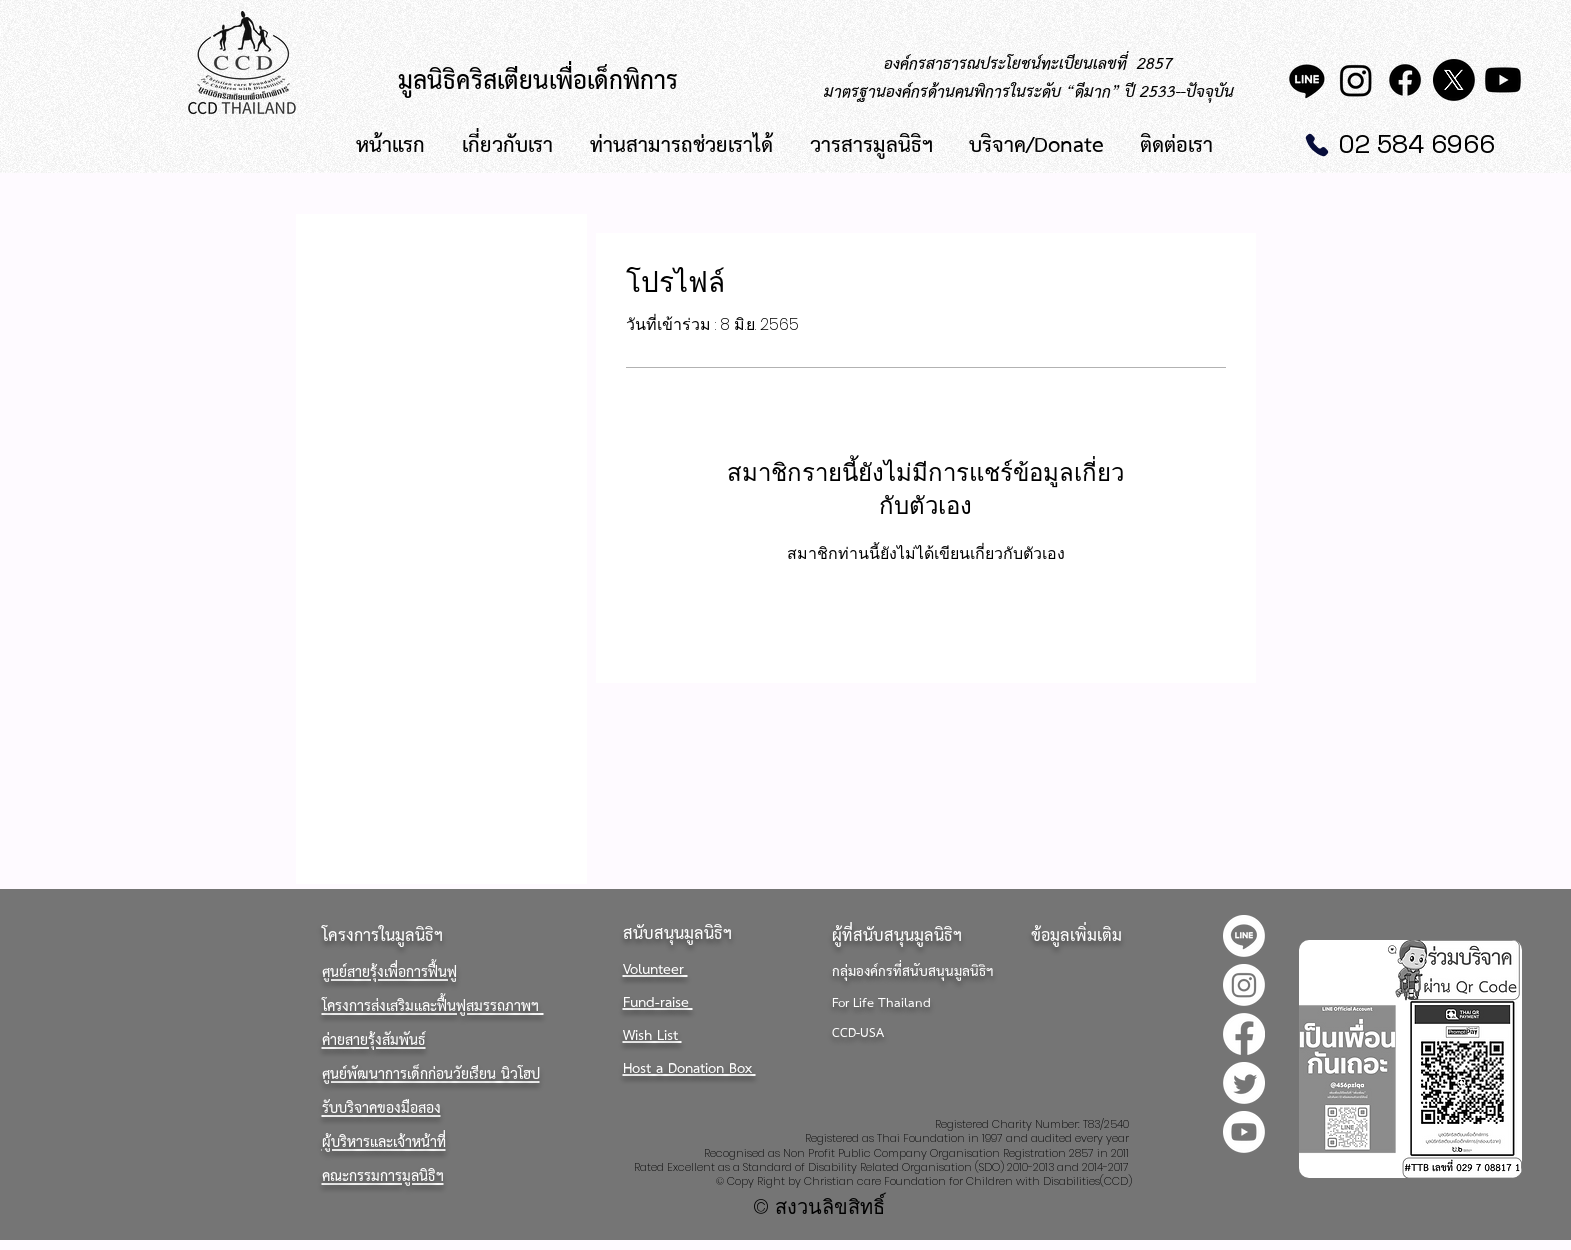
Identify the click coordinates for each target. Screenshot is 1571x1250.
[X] (1454, 80)
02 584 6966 (1416, 144)
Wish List (652, 1036)
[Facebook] (1405, 80)
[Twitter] (1244, 1083)
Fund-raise (658, 1003)
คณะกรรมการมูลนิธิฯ (383, 1177)
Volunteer (655, 970)
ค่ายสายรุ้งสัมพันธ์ (374, 1041)
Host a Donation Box (689, 1069)
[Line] (1307, 80)
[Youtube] (1503, 80)
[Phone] (1317, 145)
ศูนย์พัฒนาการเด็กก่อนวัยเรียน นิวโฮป (431, 1075)
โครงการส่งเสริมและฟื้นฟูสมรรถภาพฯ (433, 1007)
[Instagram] (1356, 80)
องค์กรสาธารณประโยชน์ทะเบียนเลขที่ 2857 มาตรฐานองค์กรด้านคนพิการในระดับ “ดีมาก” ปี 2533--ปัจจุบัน (1029, 78)
